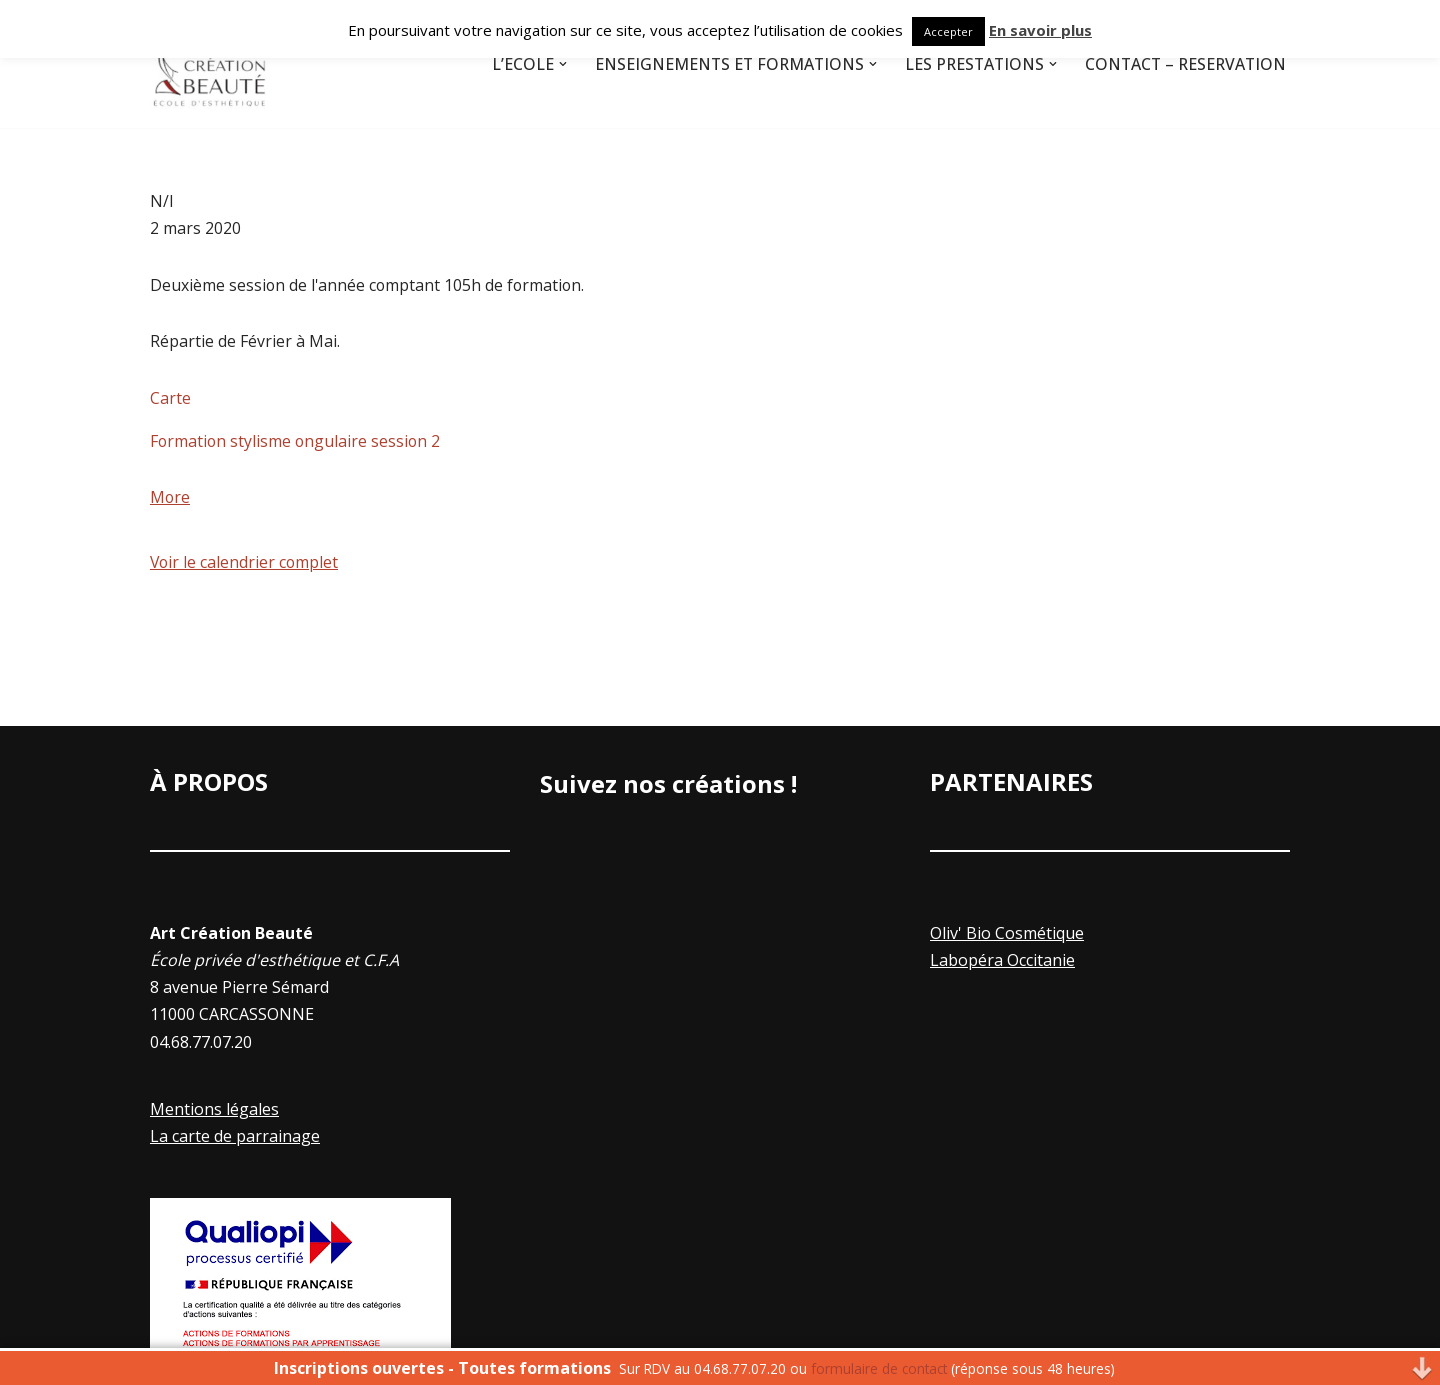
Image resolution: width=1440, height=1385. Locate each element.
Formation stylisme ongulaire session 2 (297, 443)
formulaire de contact (879, 1368)
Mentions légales (214, 1113)
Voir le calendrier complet (245, 566)
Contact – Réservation (1183, 64)
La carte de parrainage (235, 1140)
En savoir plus (1040, 30)
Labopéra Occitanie (1002, 964)
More (170, 501)
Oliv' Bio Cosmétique (1007, 937)
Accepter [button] (948, 31)
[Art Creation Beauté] (210, 64)
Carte (170, 400)
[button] (551, 64)
